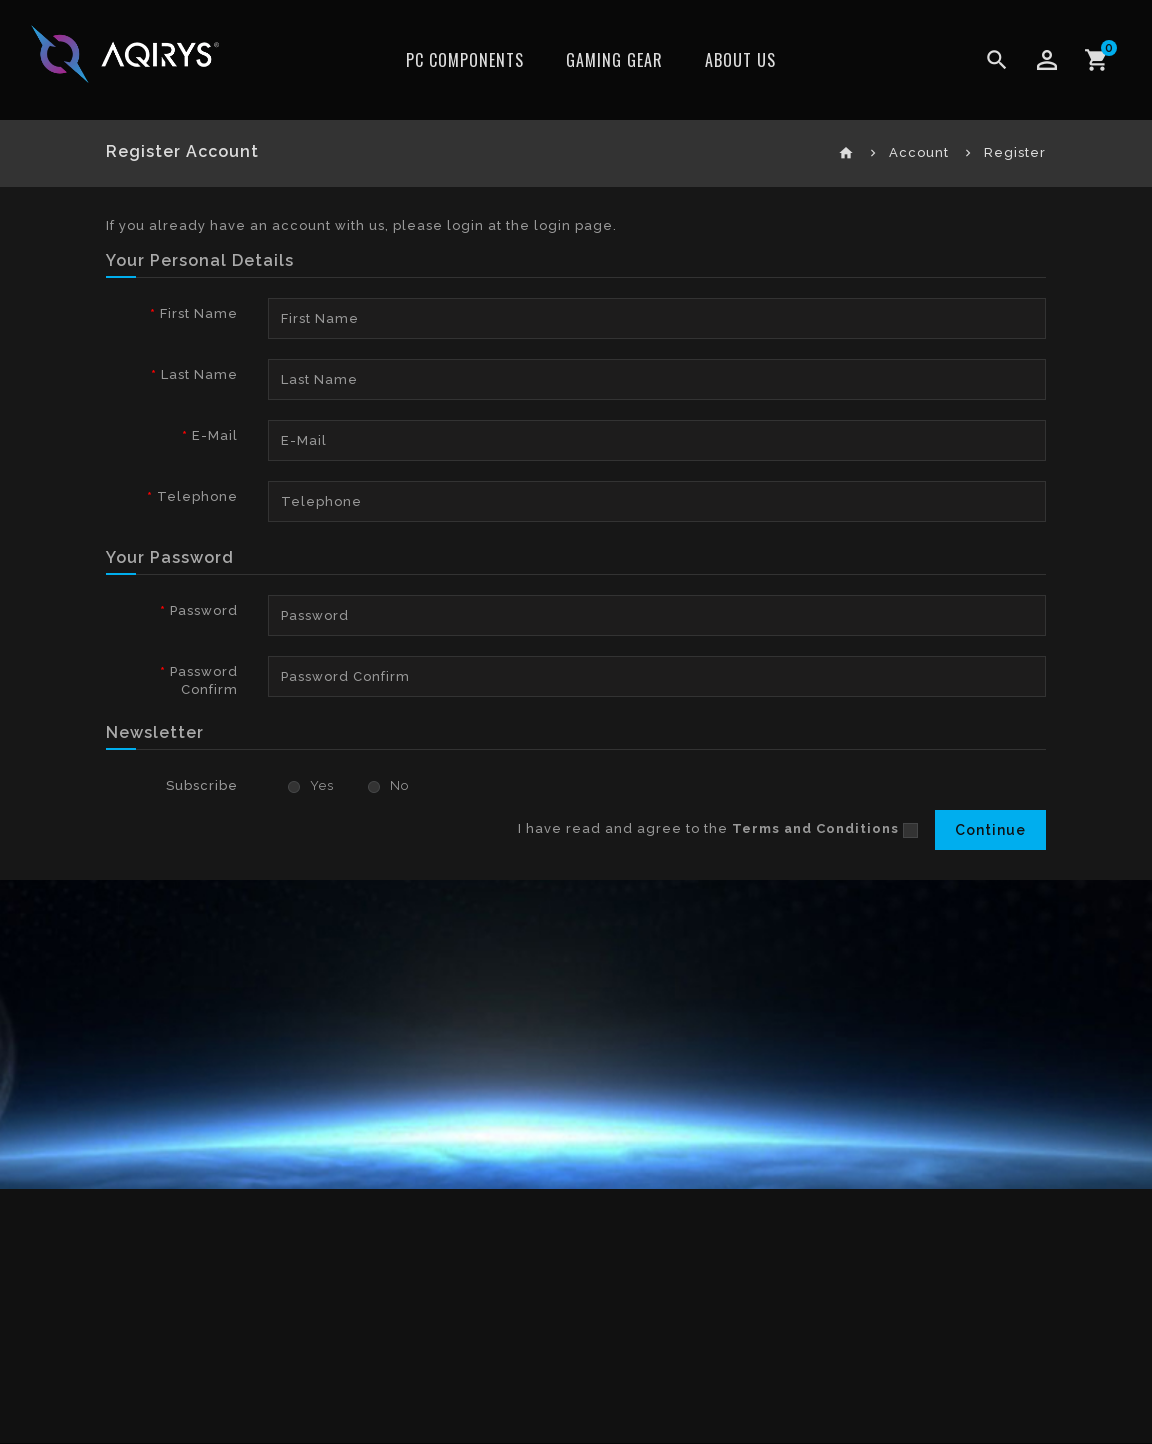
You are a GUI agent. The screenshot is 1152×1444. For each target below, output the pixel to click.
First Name (199, 313)
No (388, 785)
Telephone (197, 496)
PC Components (465, 60)
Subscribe (202, 785)
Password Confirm (204, 680)
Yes (311, 785)
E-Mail (215, 435)
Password (204, 610)
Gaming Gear (614, 60)
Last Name (199, 374)
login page (573, 225)
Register (1015, 152)
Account (919, 152)
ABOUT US (740, 60)
